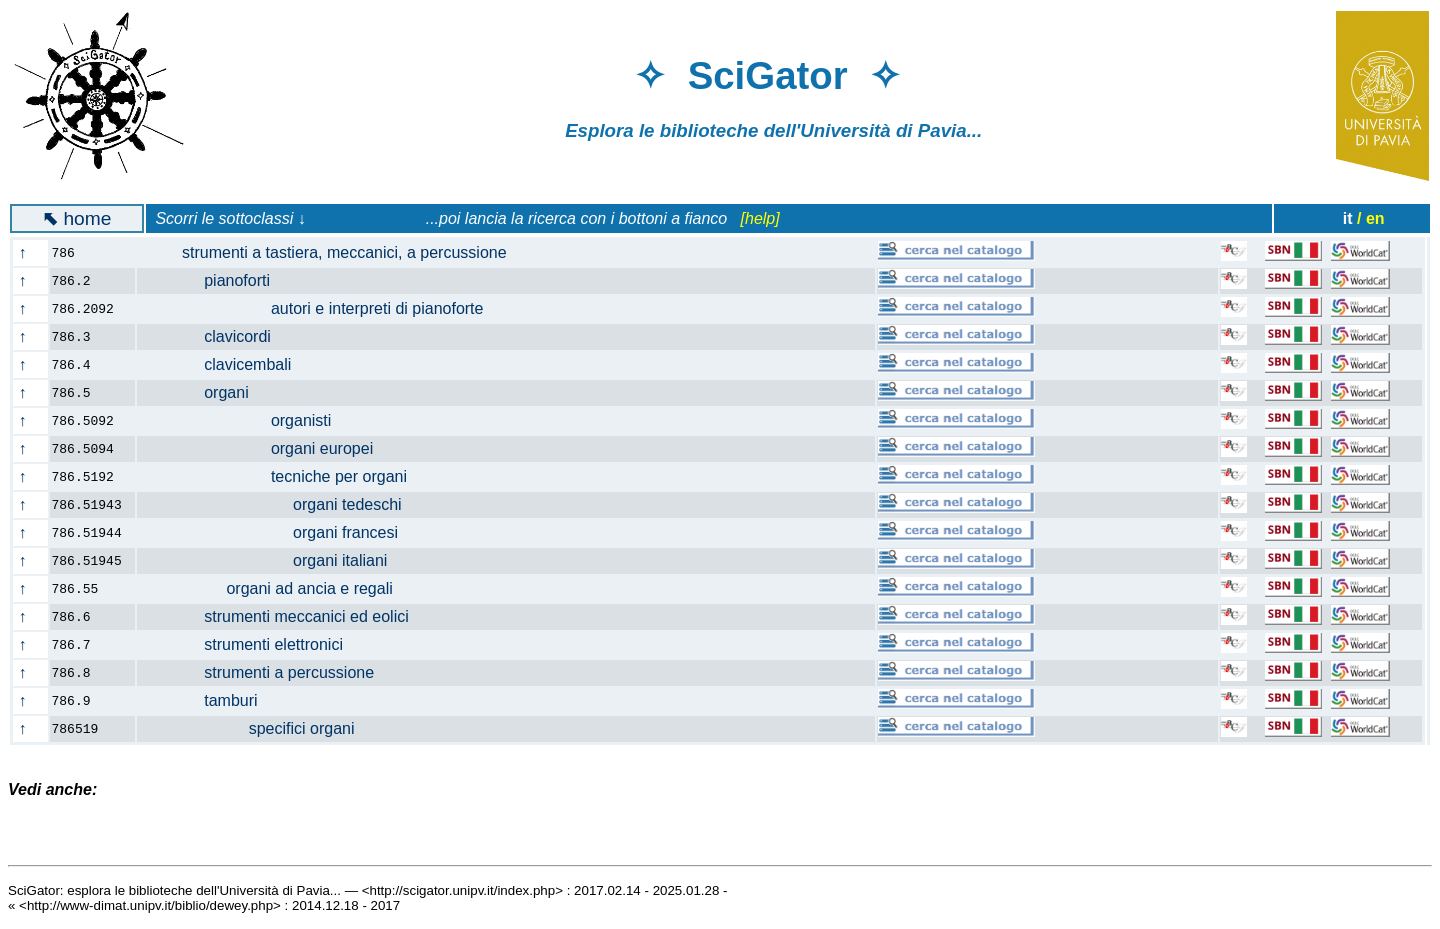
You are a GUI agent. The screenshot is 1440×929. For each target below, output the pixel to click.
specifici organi (257, 728)
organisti (246, 420)
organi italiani (274, 560)
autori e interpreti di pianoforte (322, 308)
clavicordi (216, 336)
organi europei (267, 448)
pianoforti (215, 280)
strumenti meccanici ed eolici (284, 616)
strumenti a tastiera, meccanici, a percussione (333, 252)
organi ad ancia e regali (276, 588)
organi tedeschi (281, 504)
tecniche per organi (284, 476)
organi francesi (279, 532)
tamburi (209, 700)
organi (204, 392)
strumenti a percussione (267, 672)
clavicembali (226, 364)
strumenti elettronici (252, 644)
